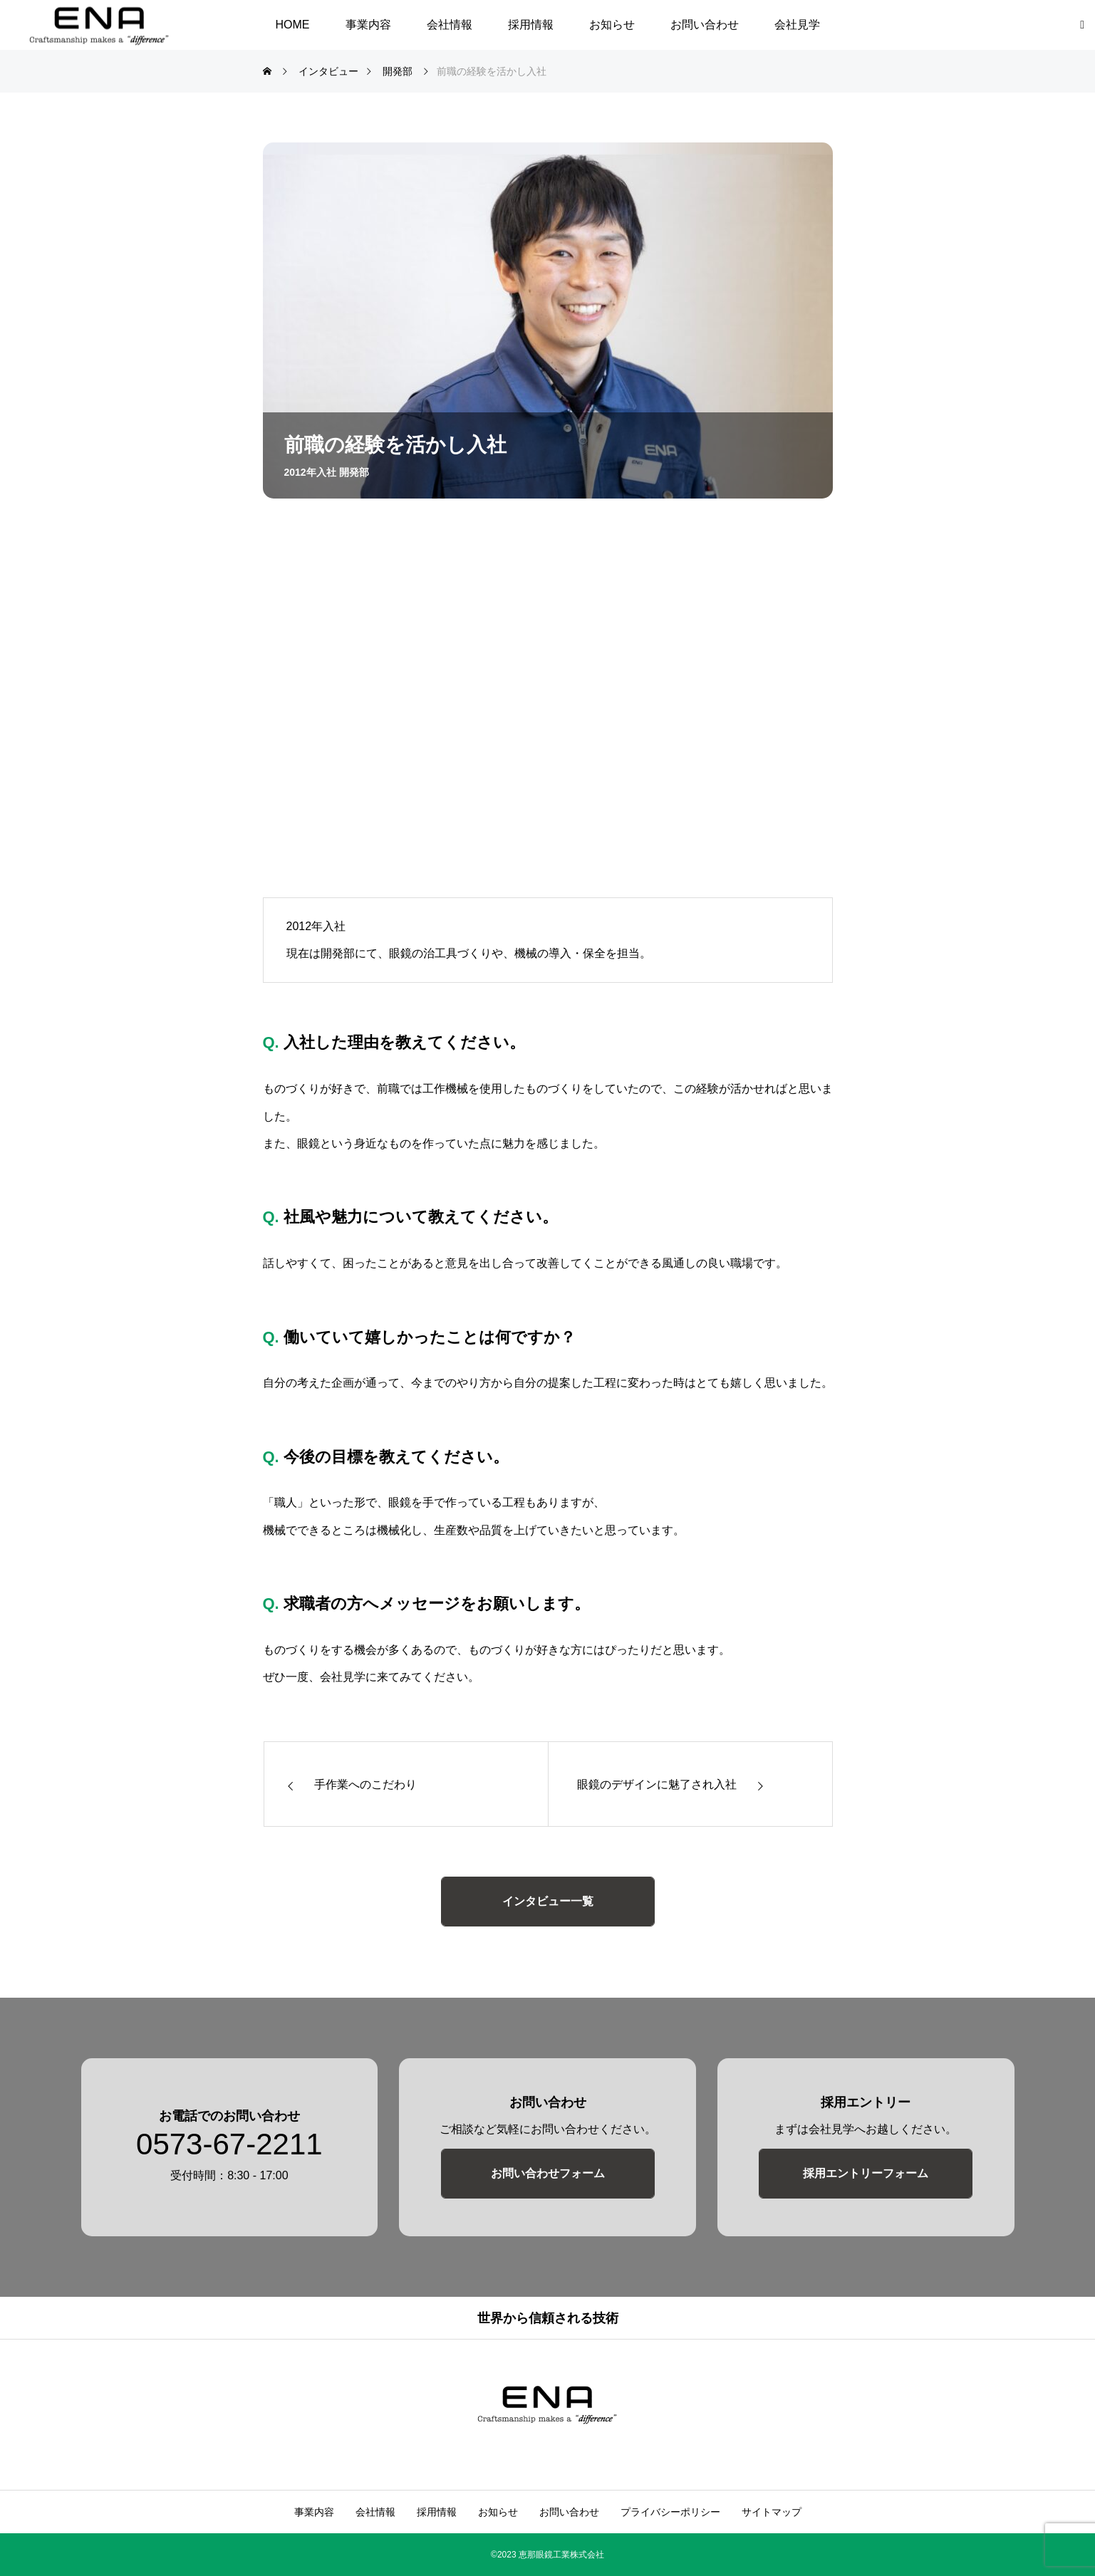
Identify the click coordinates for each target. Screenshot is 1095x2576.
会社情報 (449, 25)
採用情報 (531, 25)
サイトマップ (771, 2512)
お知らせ (612, 25)
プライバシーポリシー (670, 2512)
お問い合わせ (704, 25)
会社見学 (797, 25)
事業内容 (368, 25)
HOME (293, 25)
